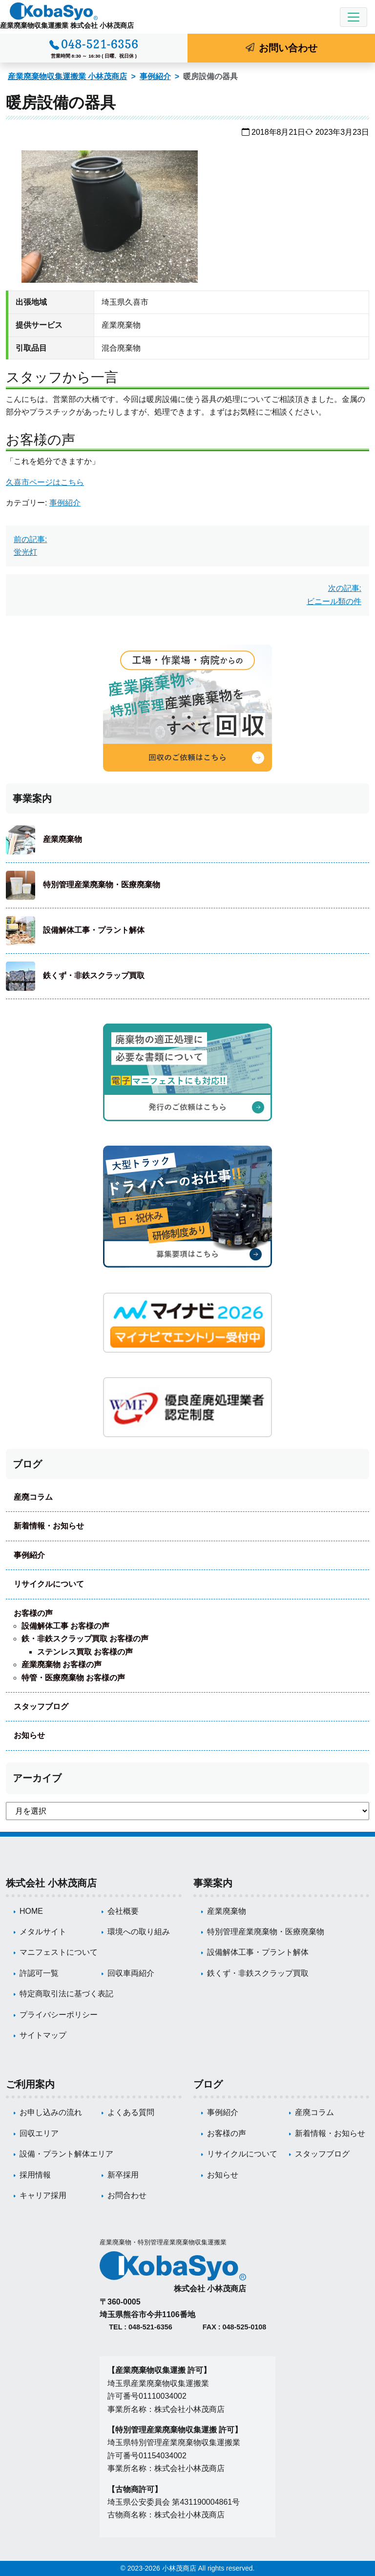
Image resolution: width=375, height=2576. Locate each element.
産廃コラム (33, 1497)
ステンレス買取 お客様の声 (85, 1652)
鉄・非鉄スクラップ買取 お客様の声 (84, 1638)
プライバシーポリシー (59, 2015)
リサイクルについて (49, 1584)
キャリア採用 (43, 2195)
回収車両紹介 (130, 1973)
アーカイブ (37, 1778)
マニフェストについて (59, 1952)
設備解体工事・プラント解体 (94, 930)
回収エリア (39, 2133)
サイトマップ (43, 2035)
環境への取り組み (138, 1931)
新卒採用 (123, 2175)
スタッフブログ (41, 1706)
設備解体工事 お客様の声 (65, 1626)
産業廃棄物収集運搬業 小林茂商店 (67, 76)
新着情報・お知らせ (49, 1526)
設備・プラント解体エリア (66, 2154)
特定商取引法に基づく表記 (66, 1994)
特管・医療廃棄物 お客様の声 (73, 1678)
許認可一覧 (39, 1973)
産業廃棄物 (62, 839)
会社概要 (123, 1911)
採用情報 (35, 2175)
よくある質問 (130, 2112)
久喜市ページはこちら (45, 482)
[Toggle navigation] (353, 17)
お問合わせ (126, 2195)
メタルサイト (43, 1931)
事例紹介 (155, 76)
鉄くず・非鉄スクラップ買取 (94, 975)
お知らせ (29, 1735)
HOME (31, 1911)
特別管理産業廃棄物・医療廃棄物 (101, 884)
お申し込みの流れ (51, 2112)
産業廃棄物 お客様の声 (61, 1664)
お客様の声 (33, 1613)
